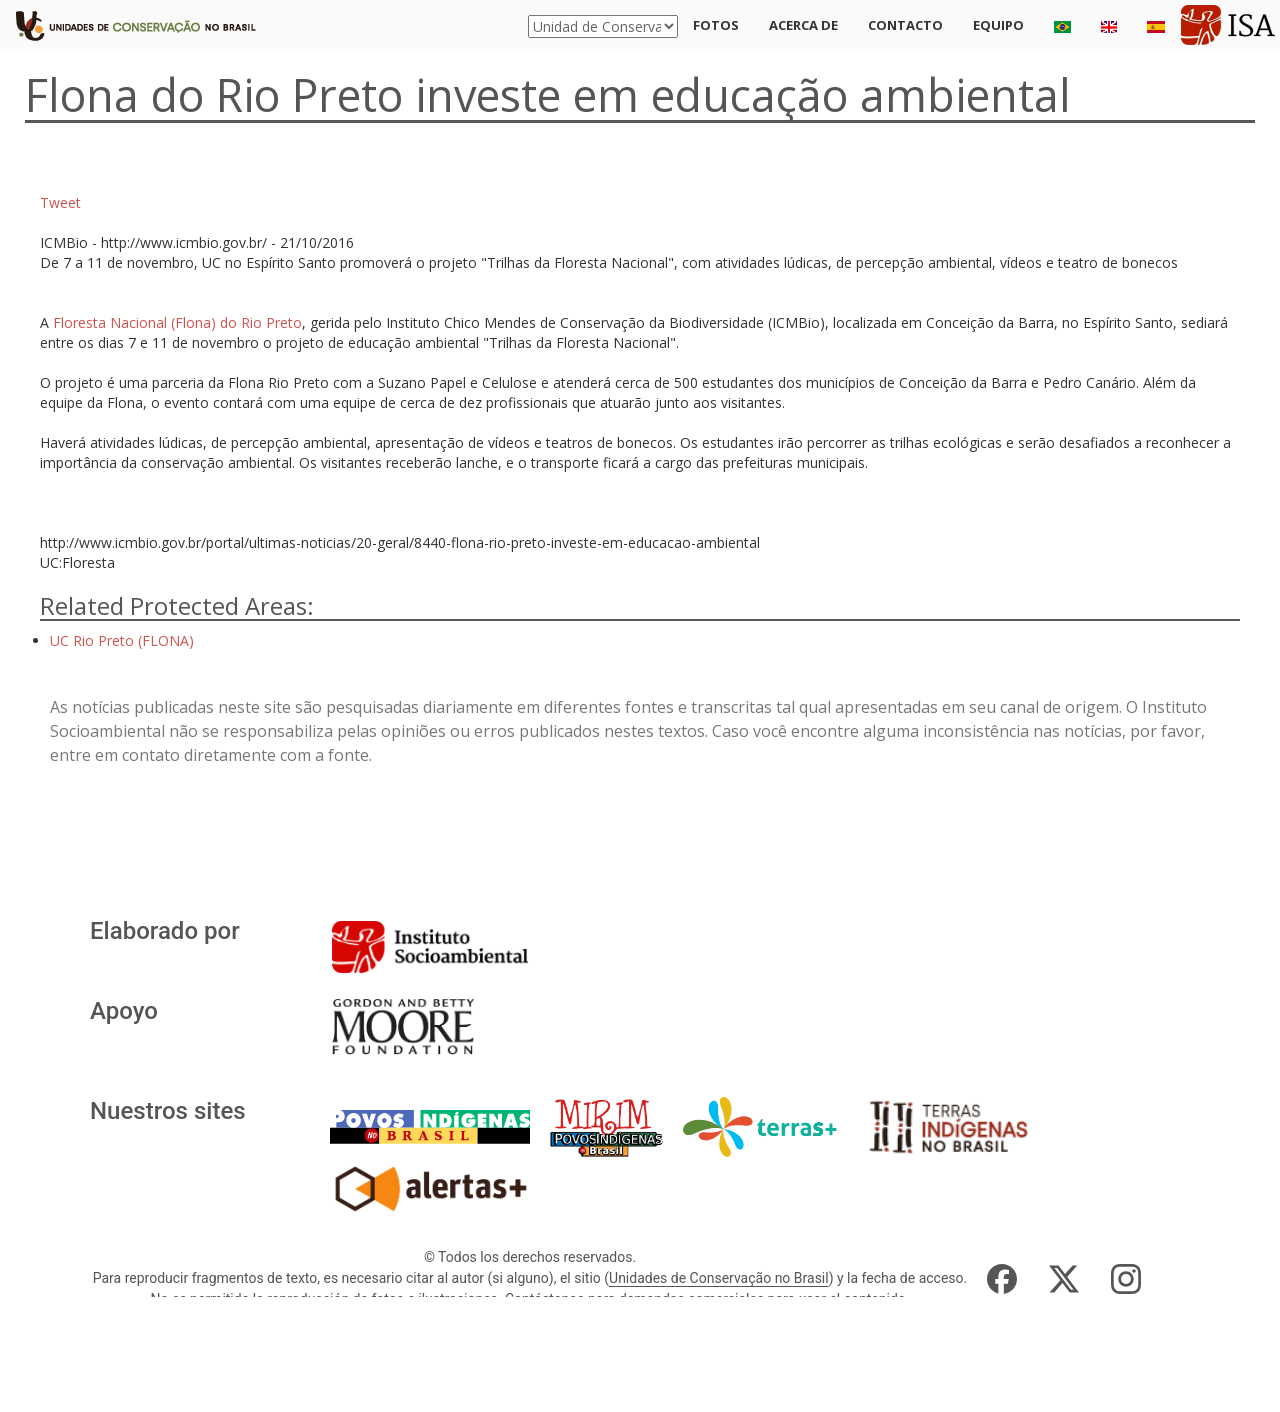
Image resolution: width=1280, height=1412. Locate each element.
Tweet (60, 202)
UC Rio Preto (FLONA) (122, 640)
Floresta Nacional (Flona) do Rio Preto (177, 322)
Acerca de (803, 25)
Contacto (905, 25)
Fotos (716, 25)
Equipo (998, 25)
